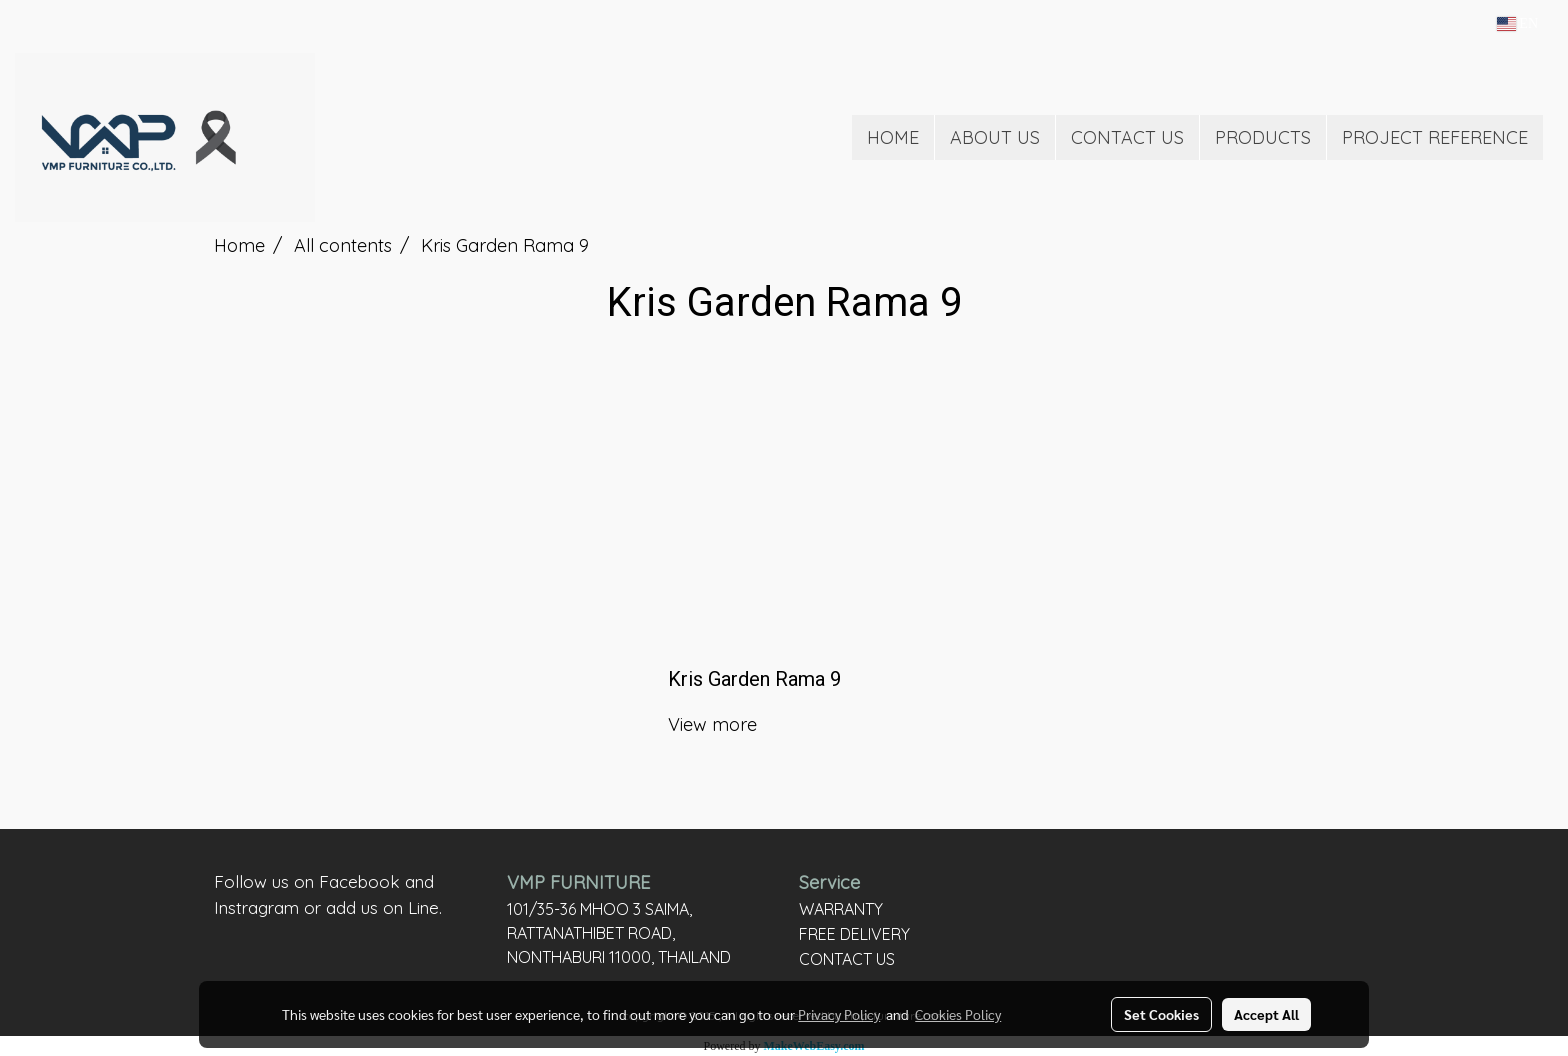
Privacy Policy (839, 1014)
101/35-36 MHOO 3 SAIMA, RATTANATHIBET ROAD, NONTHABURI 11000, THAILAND (619, 933)
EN (1517, 23)
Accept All (1266, 1014)
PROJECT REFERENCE (1435, 137)
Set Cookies (1161, 1014)
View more (715, 724)
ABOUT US (995, 137)
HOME (893, 137)
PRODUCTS (1263, 137)
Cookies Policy (958, 1014)
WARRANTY (841, 909)
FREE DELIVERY (854, 934)
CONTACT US (1127, 137)
